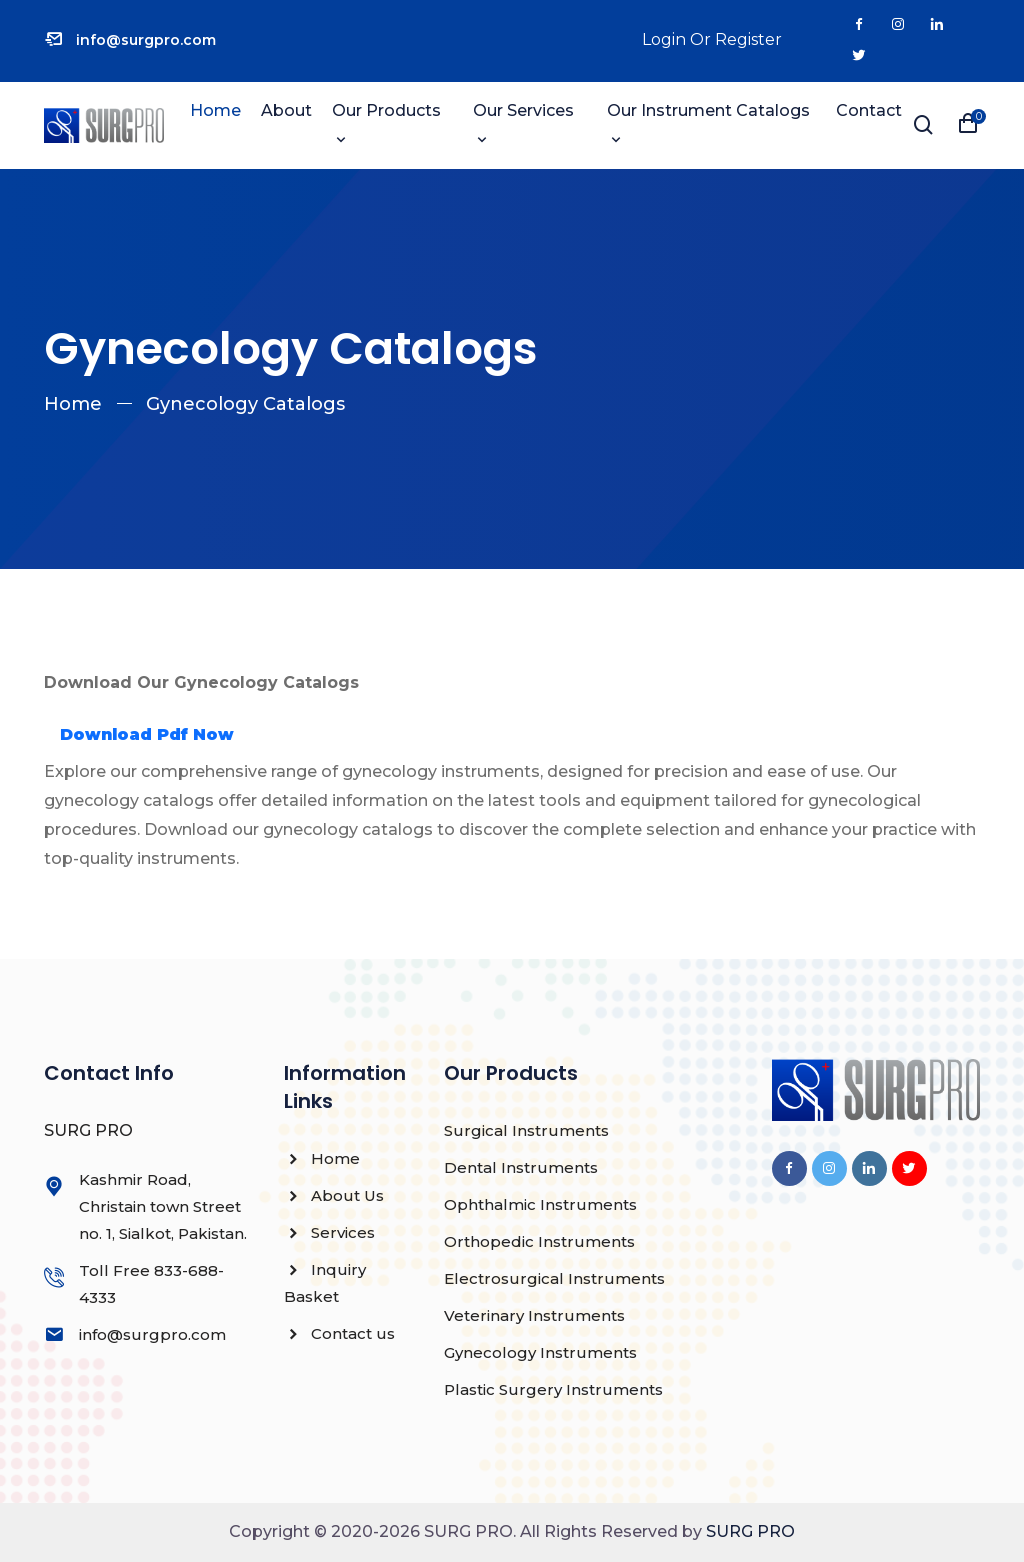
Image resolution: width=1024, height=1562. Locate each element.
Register (748, 39)
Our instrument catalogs (708, 110)
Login (664, 39)
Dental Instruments (521, 1167)
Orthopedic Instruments (539, 1241)
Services (329, 1232)
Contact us (339, 1333)
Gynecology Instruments (540, 1352)
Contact (869, 110)
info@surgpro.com (146, 40)
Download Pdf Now (147, 734)
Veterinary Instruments (534, 1315)
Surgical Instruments (526, 1130)
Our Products (386, 110)
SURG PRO (750, 1531)
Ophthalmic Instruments (540, 1204)
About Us (334, 1195)
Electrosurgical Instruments (554, 1278)
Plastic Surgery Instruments (553, 1389)
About (286, 110)
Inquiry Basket (325, 1283)
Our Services (523, 110)
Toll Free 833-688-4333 (151, 1284)
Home (215, 110)
